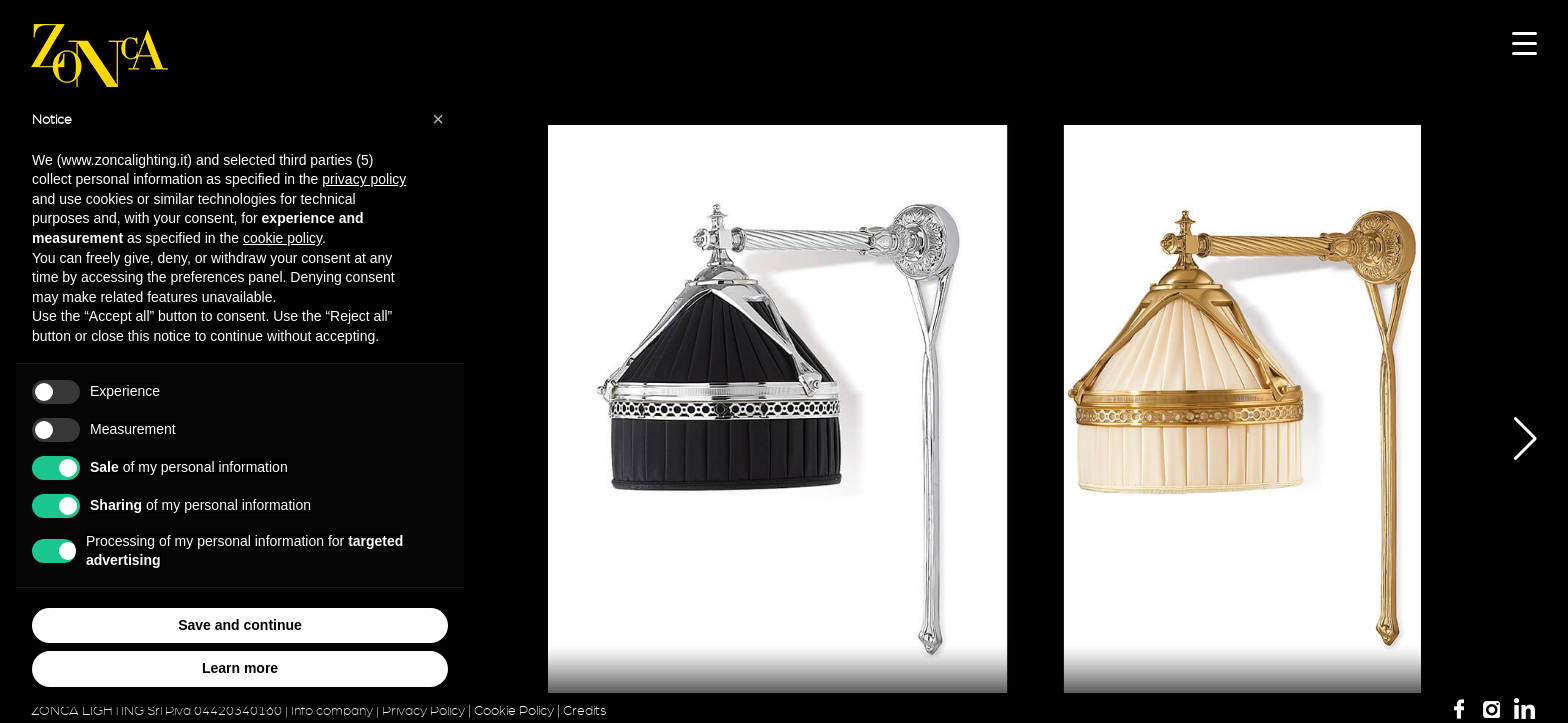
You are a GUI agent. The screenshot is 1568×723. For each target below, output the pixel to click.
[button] (1510, 439)
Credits (584, 711)
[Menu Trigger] (1524, 42)
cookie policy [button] (282, 238)
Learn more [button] (240, 668)
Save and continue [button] (240, 625)
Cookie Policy (514, 711)
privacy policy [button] (364, 179)
